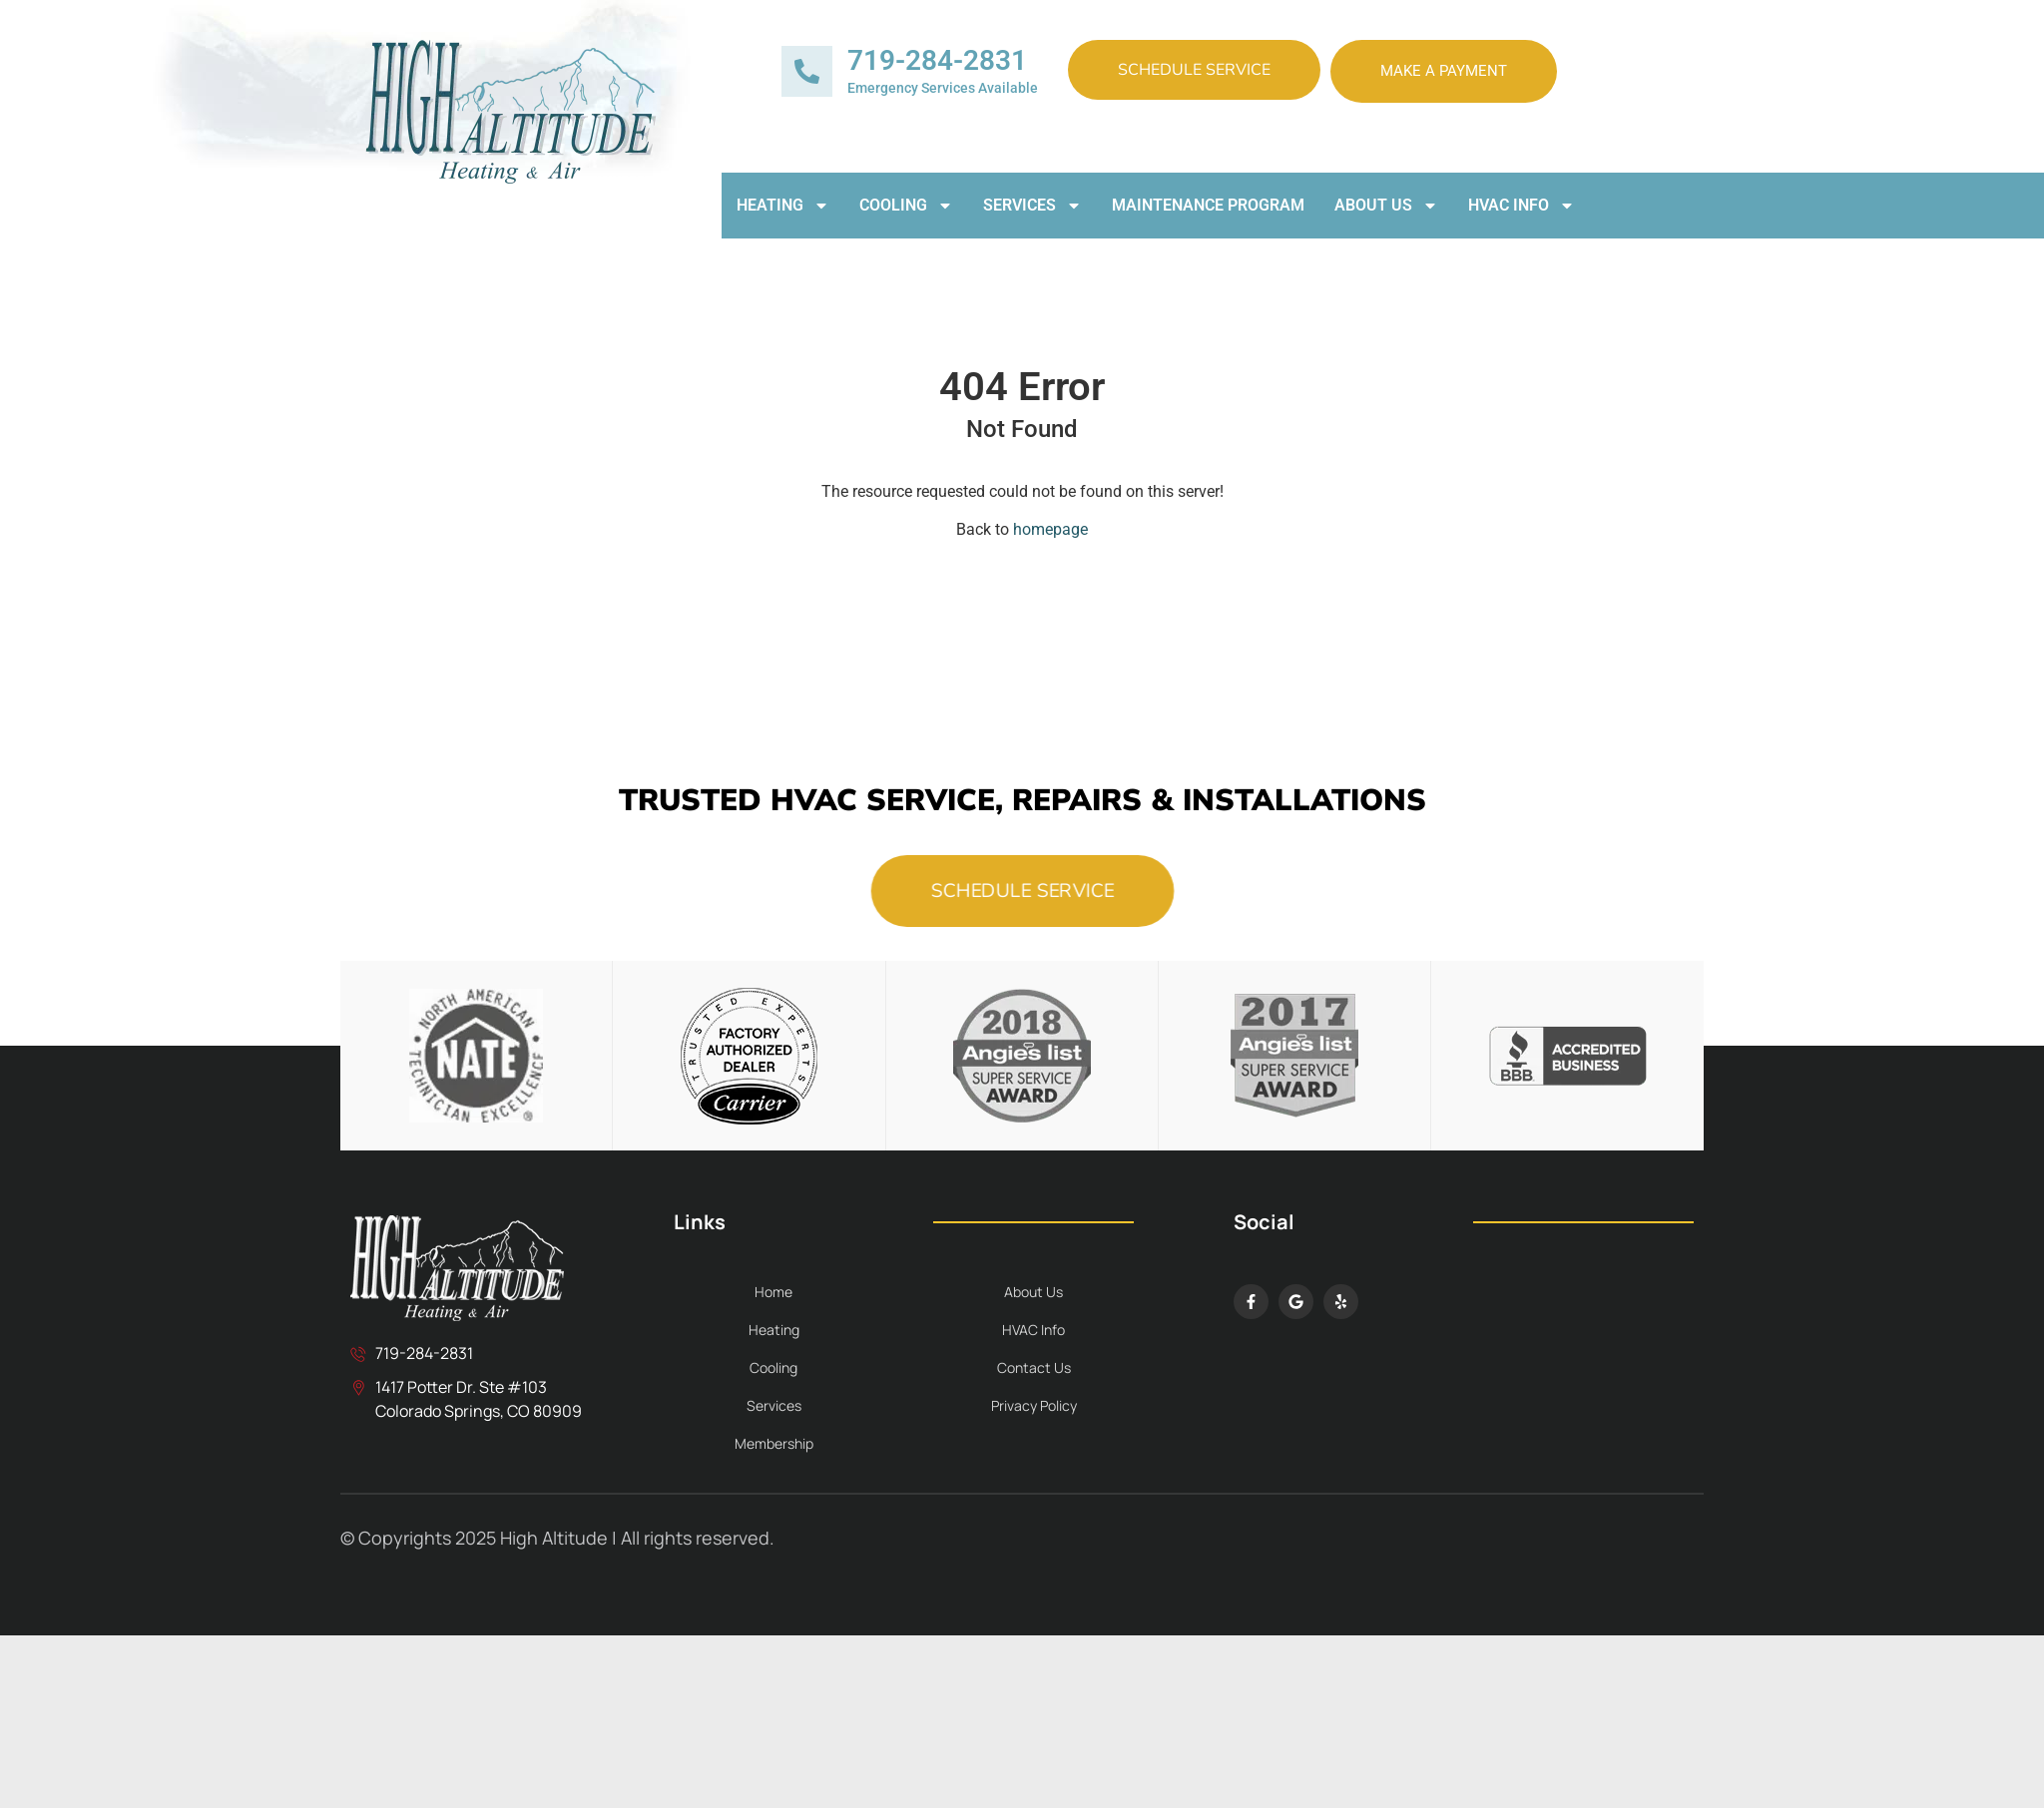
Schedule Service (1194, 70)
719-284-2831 (937, 60)
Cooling (906, 206)
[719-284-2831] (806, 71)
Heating (783, 206)
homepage (1050, 529)
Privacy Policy (1034, 1405)
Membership (774, 1443)
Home (773, 1291)
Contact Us (1034, 1367)
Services (1032, 206)
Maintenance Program (1208, 205)
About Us (1386, 206)
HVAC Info (1521, 206)
